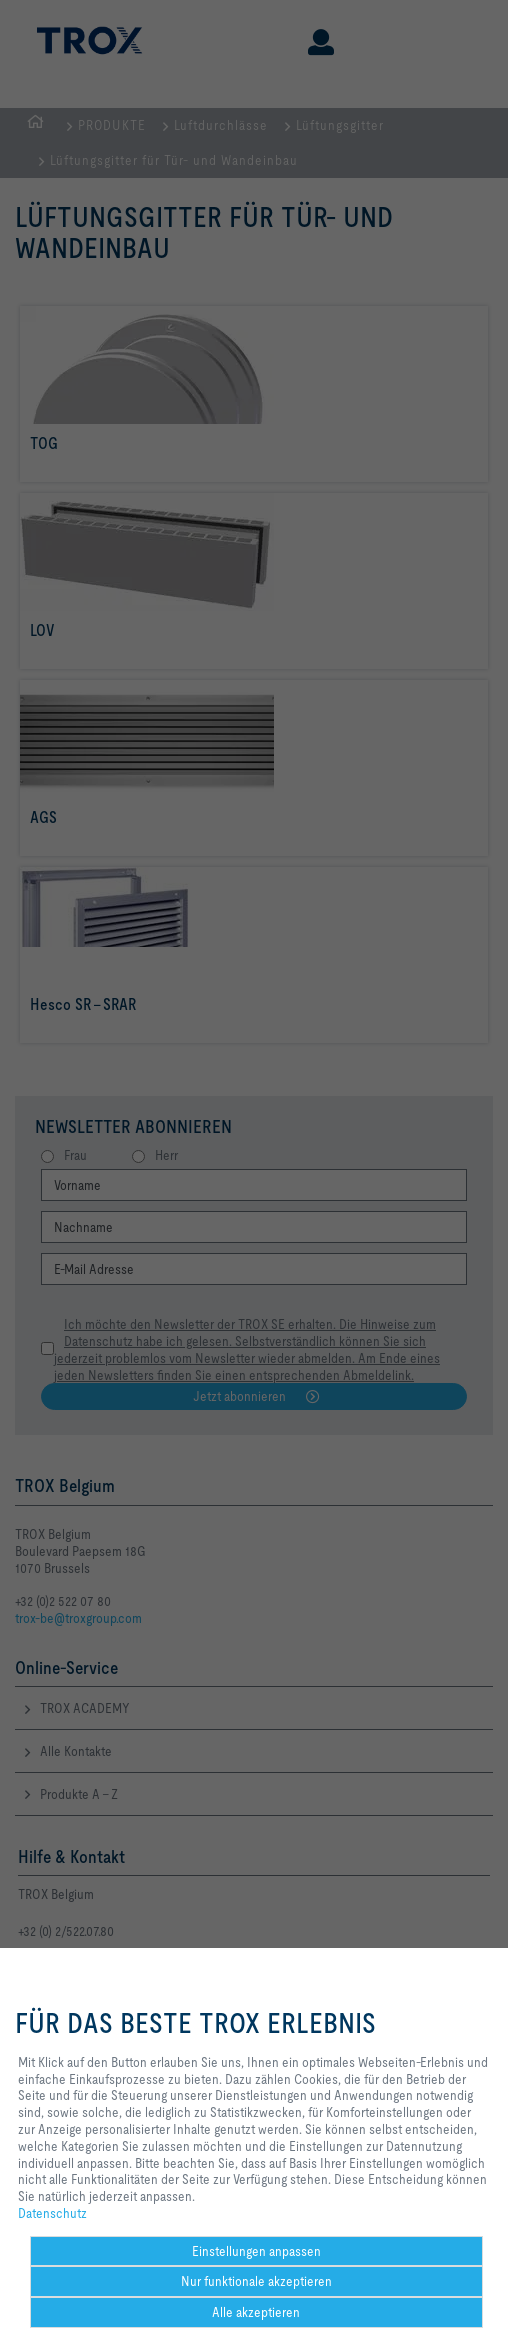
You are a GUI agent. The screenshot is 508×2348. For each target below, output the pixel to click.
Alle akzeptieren (256, 2312)
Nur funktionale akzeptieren (256, 2281)
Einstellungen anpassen (256, 2251)
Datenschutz (52, 2213)
